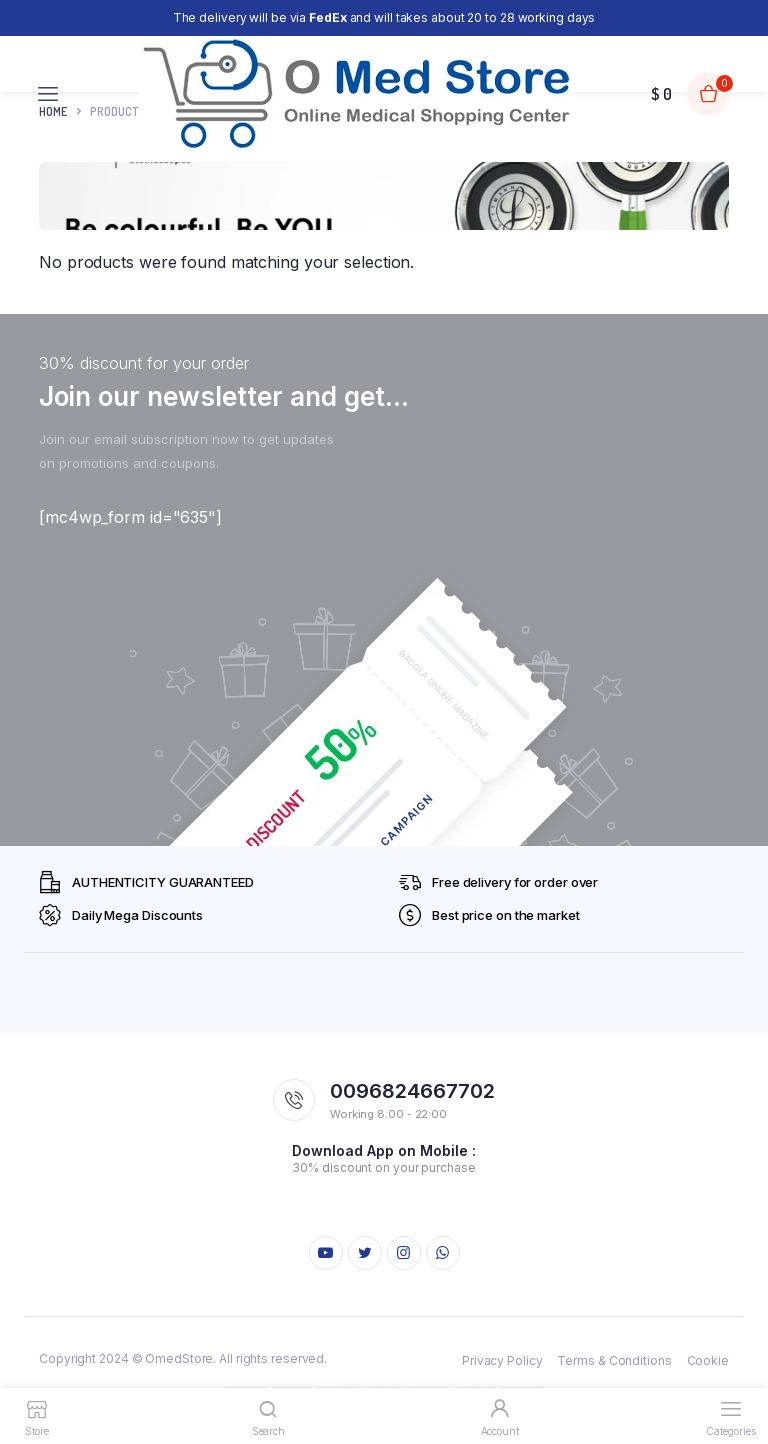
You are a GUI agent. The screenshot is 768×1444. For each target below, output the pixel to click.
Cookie (708, 1360)
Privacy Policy (502, 1360)
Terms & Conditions (614, 1360)
